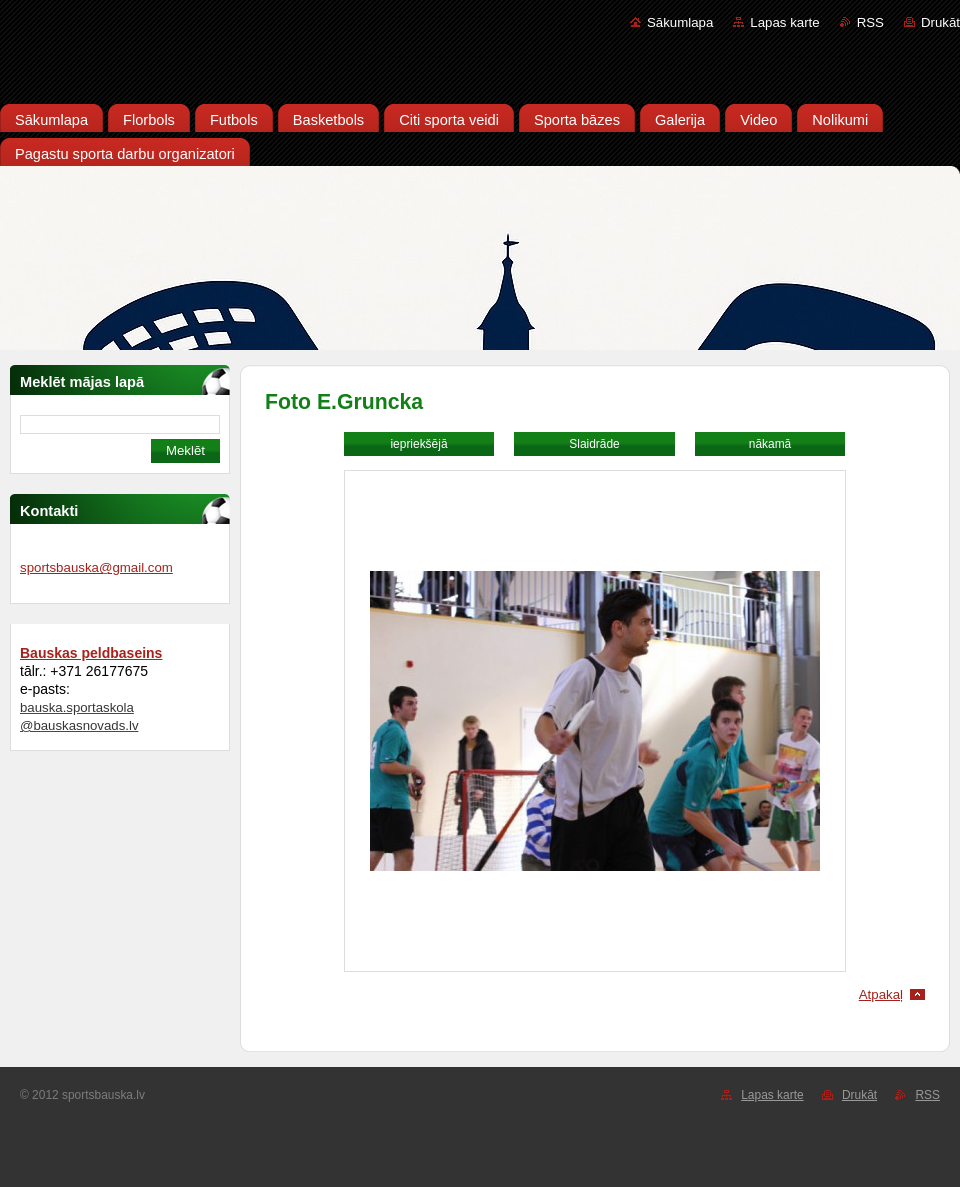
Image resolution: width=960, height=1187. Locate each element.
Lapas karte (784, 22)
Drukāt (940, 22)
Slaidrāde (594, 444)
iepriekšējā (418, 444)
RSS (870, 22)
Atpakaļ (881, 994)
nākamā (770, 444)
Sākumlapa (680, 22)
